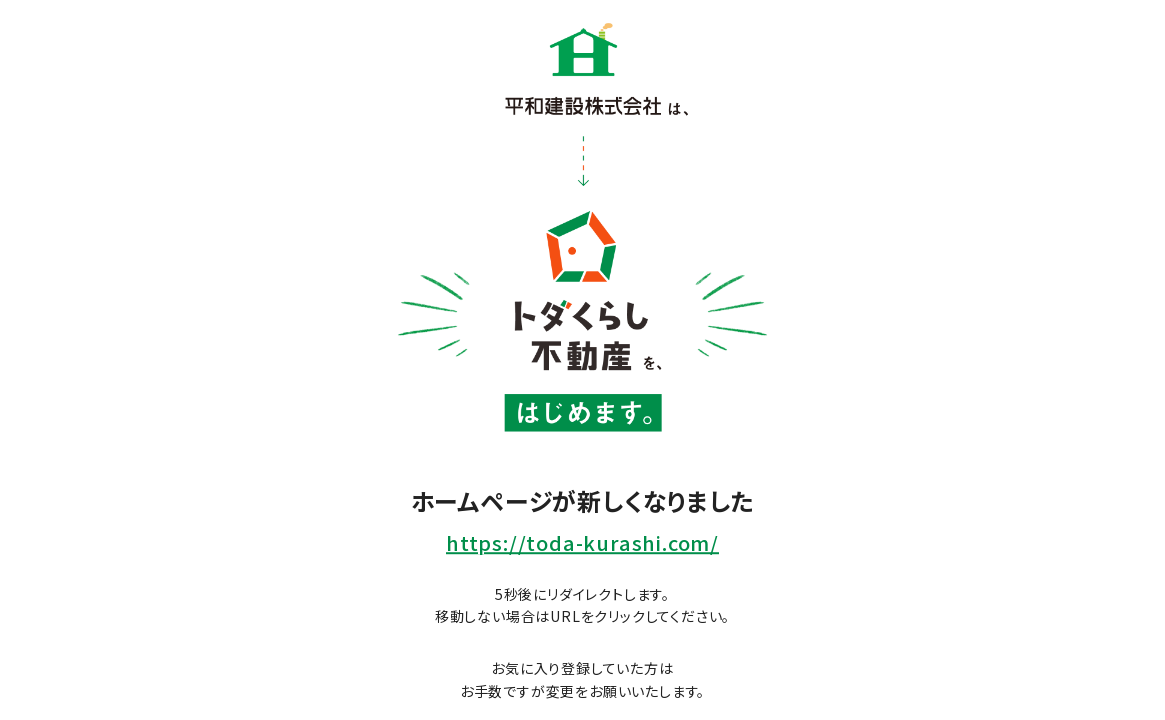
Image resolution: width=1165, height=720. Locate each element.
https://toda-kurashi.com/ (582, 543)
